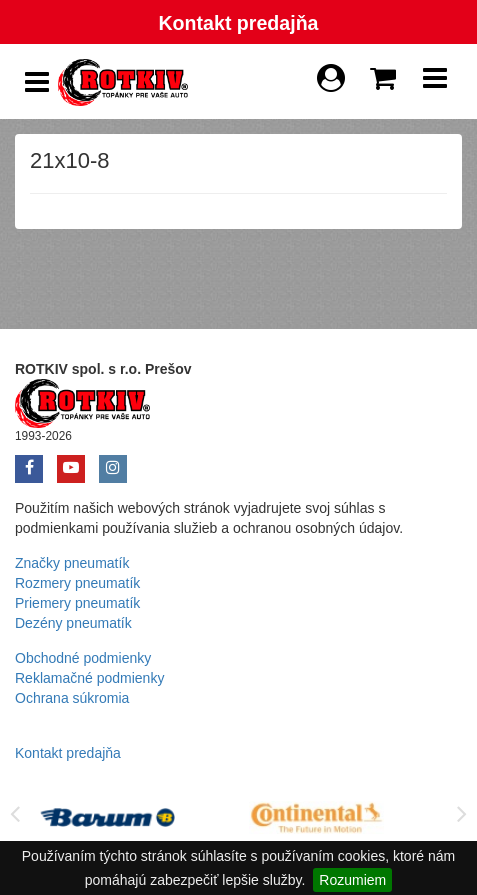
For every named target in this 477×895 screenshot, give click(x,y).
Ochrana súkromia (72, 698)
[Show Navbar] (435, 83)
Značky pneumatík (72, 563)
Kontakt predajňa (238, 23)
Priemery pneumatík (77, 603)
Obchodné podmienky (83, 658)
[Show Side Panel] (37, 82)
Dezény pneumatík (73, 623)
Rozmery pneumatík (77, 583)
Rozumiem (352, 880)
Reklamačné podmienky (89, 678)
